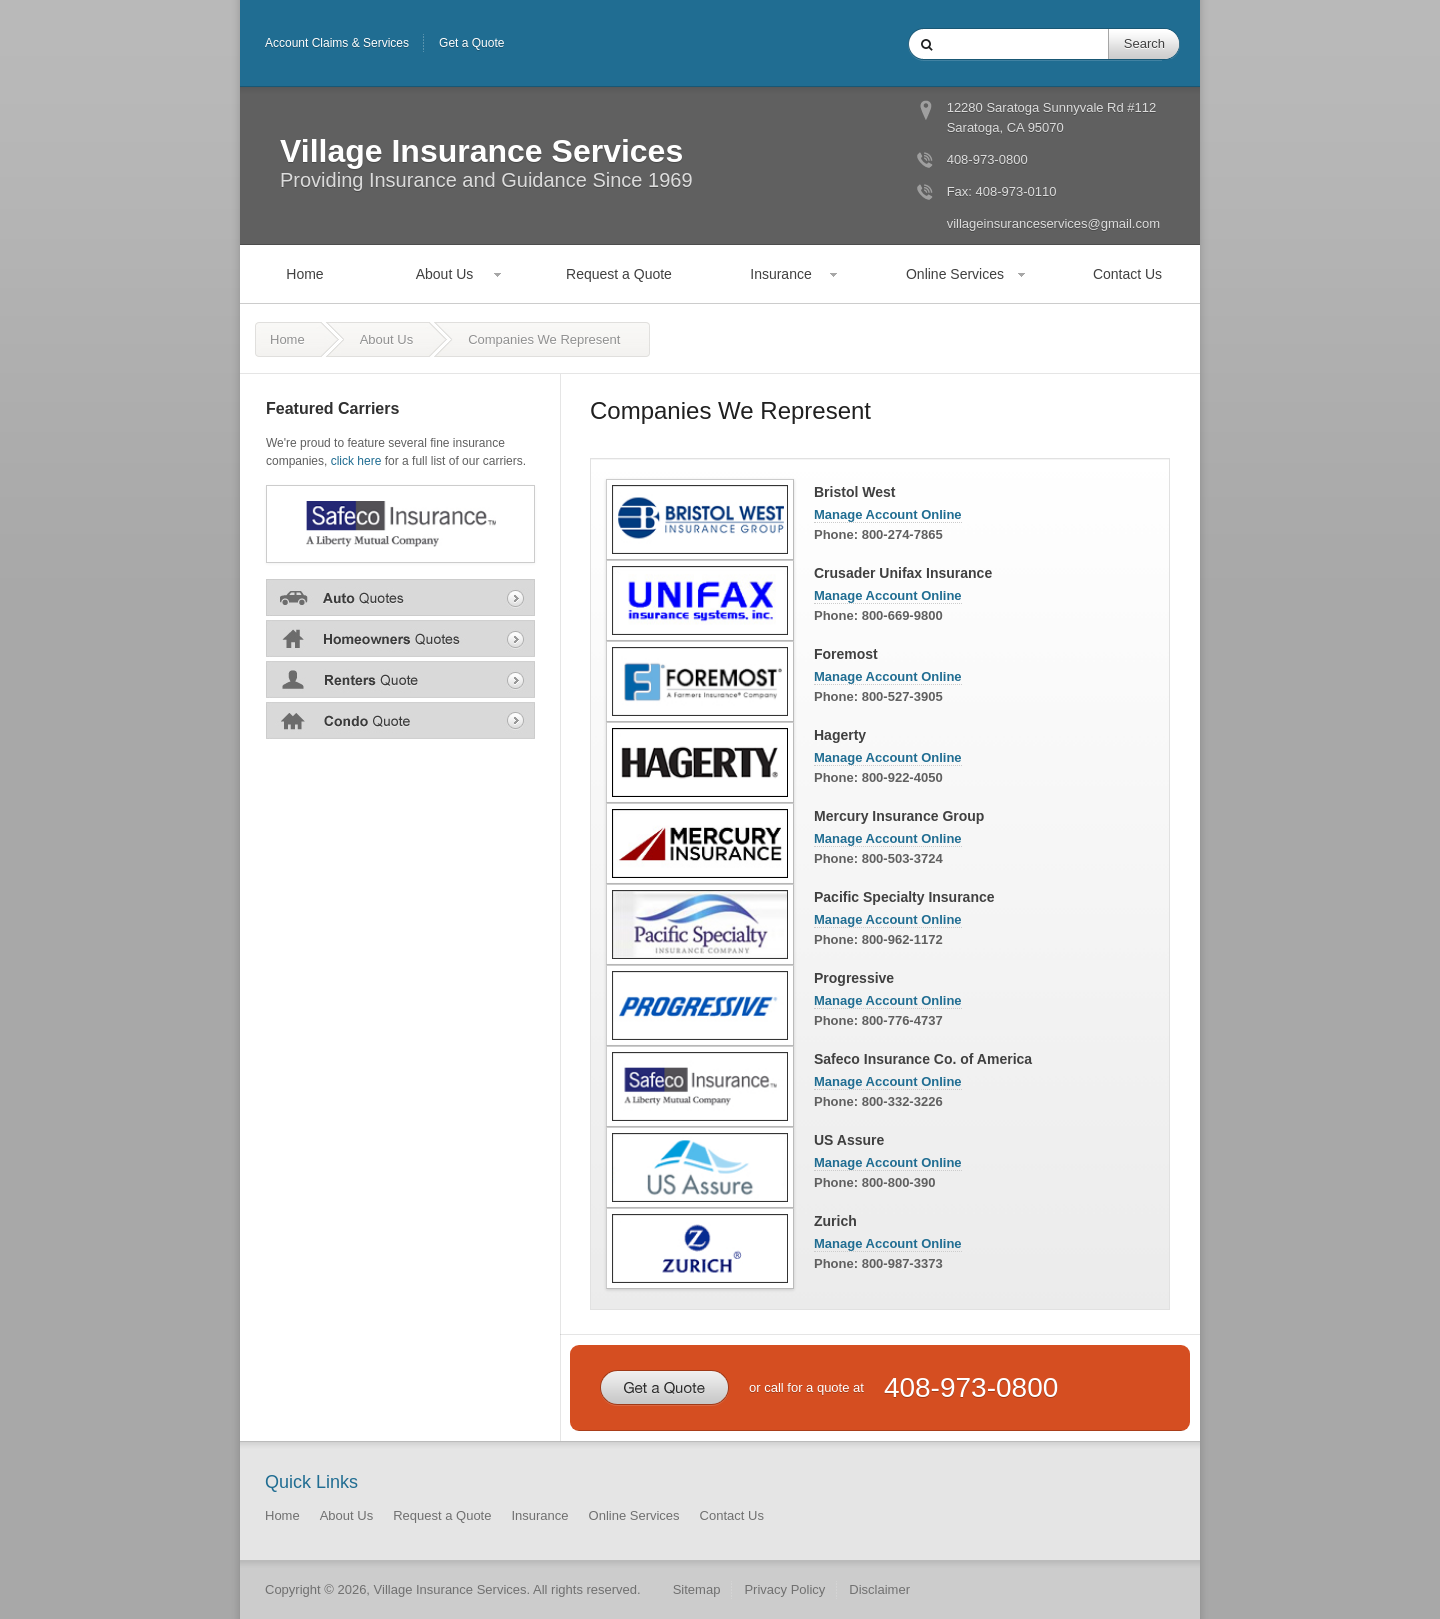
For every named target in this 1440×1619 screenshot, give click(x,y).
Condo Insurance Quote (400, 720)
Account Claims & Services (337, 43)
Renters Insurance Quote (400, 679)
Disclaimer (879, 1589)
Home (304, 274)
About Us (445, 274)
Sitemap (697, 1589)
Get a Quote (471, 43)
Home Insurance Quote (400, 638)
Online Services (955, 274)
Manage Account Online (888, 514)
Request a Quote (619, 274)
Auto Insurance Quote (400, 597)
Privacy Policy (784, 1589)
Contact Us (1127, 274)
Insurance (780, 274)
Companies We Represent (544, 339)
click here (356, 461)
